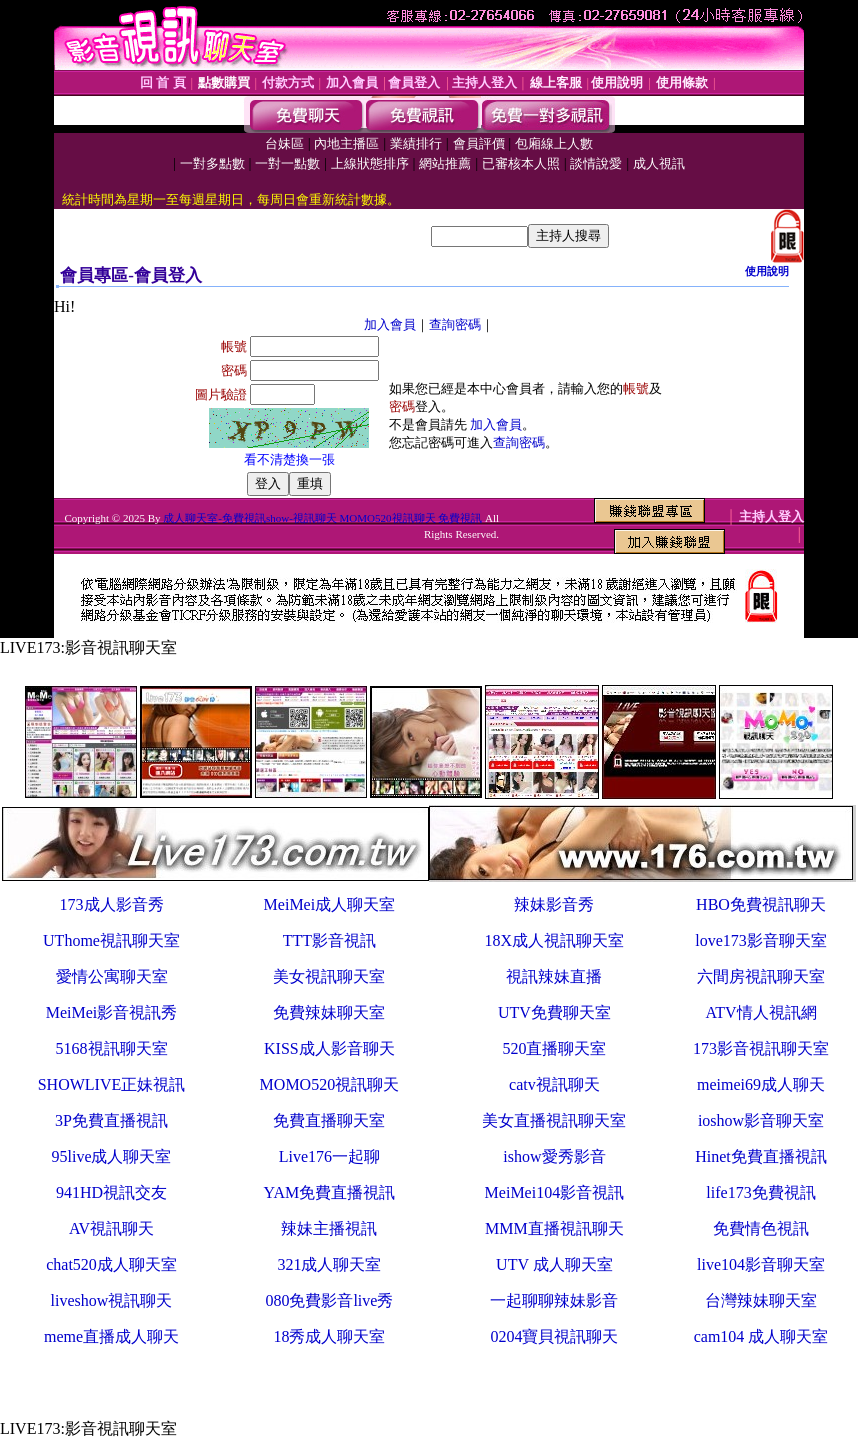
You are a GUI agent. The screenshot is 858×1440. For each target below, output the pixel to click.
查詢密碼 (455, 324)
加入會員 (390, 324)
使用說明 (767, 271)
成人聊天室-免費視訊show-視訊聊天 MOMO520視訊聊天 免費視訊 (322, 518)
